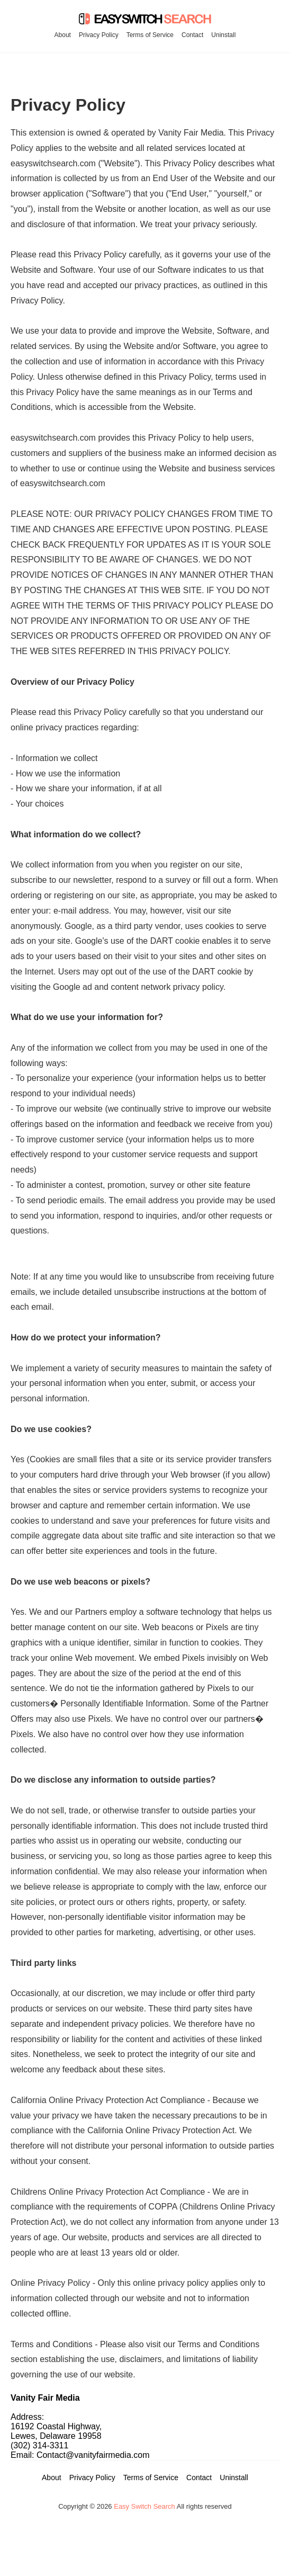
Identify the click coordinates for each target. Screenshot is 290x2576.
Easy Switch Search (144, 2506)
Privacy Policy (99, 35)
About (63, 35)
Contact (192, 35)
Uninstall (223, 35)
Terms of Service (150, 35)
